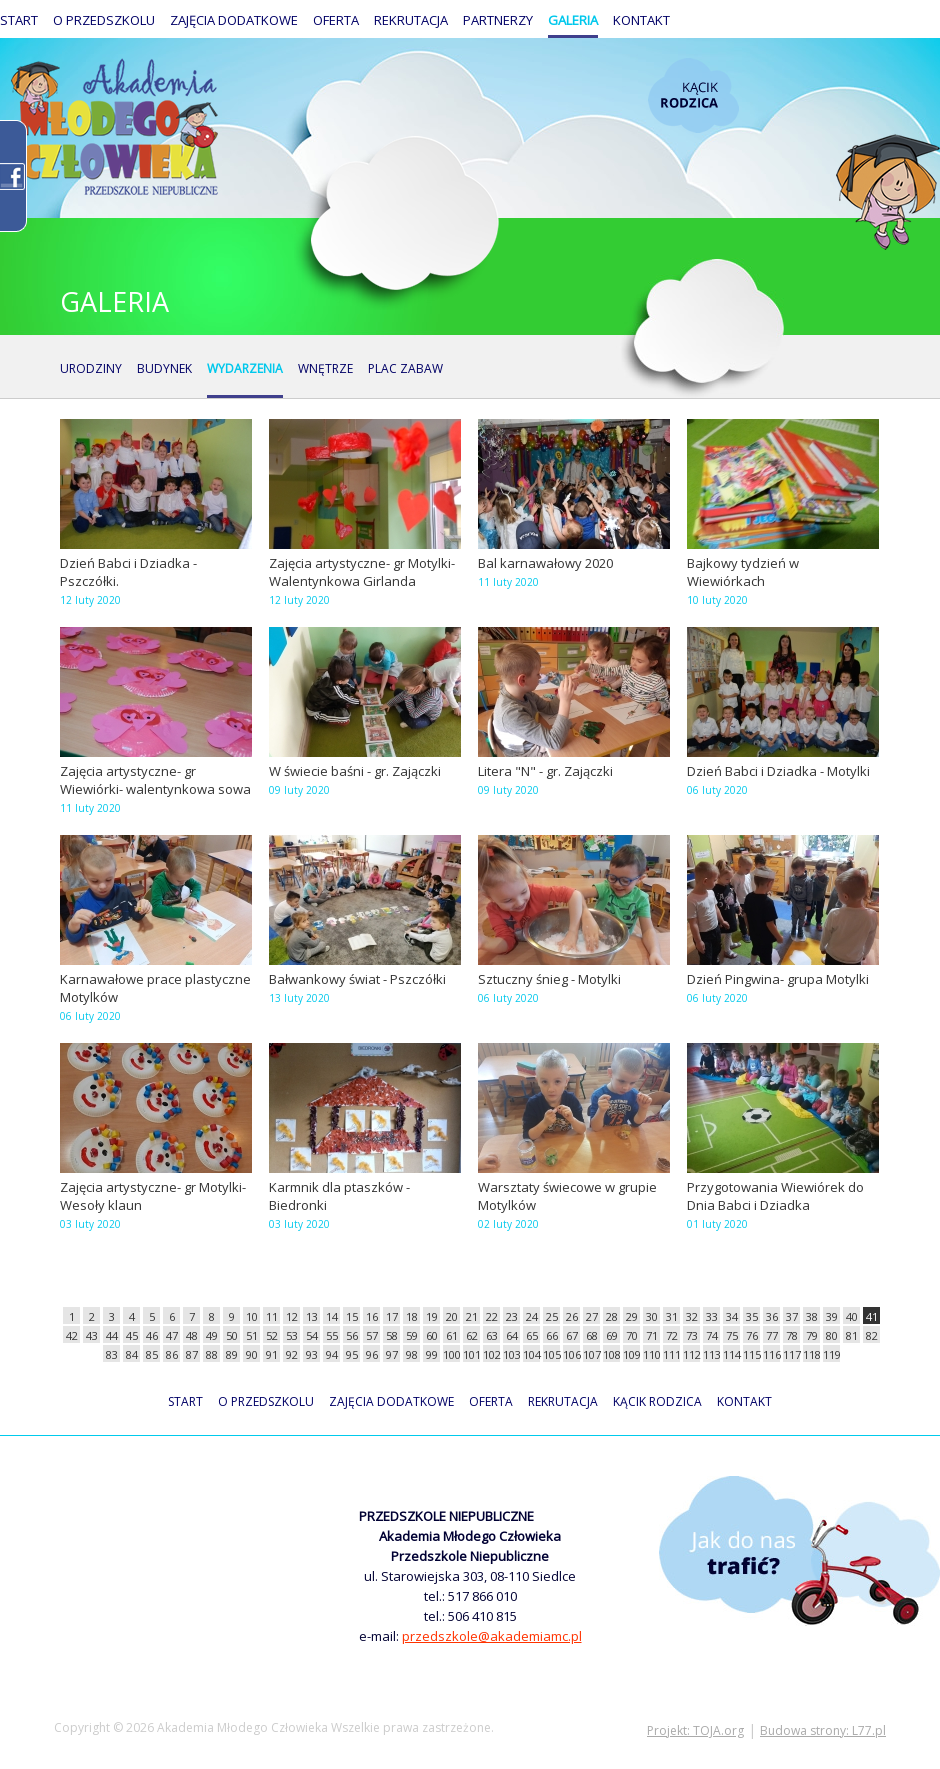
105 (551, 1354)
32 (692, 1316)
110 (651, 1354)
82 (872, 1335)
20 (452, 1316)
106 (571, 1354)
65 (532, 1335)
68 (592, 1335)
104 (531, 1354)
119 (831, 1354)
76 (752, 1335)
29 (632, 1316)
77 (772, 1335)
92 (292, 1354)
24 (532, 1316)
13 (312, 1316)
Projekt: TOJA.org (695, 1730)
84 (132, 1354)
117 (791, 1354)
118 (811, 1354)
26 (572, 1316)
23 (512, 1316)
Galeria (573, 20)
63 (492, 1335)
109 (631, 1354)
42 (72, 1335)
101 (471, 1354)
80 (832, 1335)
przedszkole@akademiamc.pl (492, 1636)
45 (132, 1335)
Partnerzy (498, 20)
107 (591, 1354)
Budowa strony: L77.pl (823, 1730)
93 (312, 1354)
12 (292, 1316)
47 (172, 1335)
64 (512, 1335)
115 (751, 1354)
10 (252, 1316)
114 (731, 1354)
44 (112, 1335)
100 (451, 1354)
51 (252, 1335)
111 (671, 1354)
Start (19, 20)
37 (792, 1316)
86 (172, 1354)
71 (652, 1335)
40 (852, 1316)
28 (612, 1316)
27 (592, 1316)
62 (472, 1335)
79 (812, 1335)
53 (292, 1335)
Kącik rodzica (693, 95)
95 (352, 1354)
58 (392, 1335)
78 (792, 1335)
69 (612, 1335)
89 (232, 1354)
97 (392, 1354)
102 (491, 1354)
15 (352, 1316)
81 (852, 1335)
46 (152, 1335)
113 (711, 1354)
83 (112, 1354)
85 (152, 1354)
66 (552, 1335)
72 (672, 1335)
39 (832, 1316)
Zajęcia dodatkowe (234, 20)
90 (252, 1354)
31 (672, 1316)
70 (632, 1335)
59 (412, 1335)
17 (392, 1316)
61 (452, 1335)
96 (372, 1354)
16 (372, 1316)
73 (692, 1335)
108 (611, 1354)
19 (432, 1316)
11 (272, 1316)
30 (652, 1316)
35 (752, 1316)
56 (352, 1335)
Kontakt (641, 20)
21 (472, 1316)
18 (412, 1316)
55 (332, 1335)
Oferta (336, 20)
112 (691, 1354)
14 (332, 1316)
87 (192, 1354)
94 (332, 1354)
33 (712, 1316)
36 (772, 1316)
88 (212, 1354)
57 (372, 1335)
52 (272, 1335)
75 (732, 1335)
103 (511, 1354)
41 (872, 1316)
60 (432, 1335)
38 (812, 1316)
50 (232, 1335)
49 (212, 1335)
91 (272, 1354)
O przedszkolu (104, 20)
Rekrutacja (411, 20)
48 (192, 1335)
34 (732, 1316)
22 (492, 1316)
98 (412, 1354)
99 (432, 1354)
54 (312, 1335)
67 (572, 1335)
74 (712, 1335)
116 (771, 1354)
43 (92, 1335)
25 (552, 1316)
